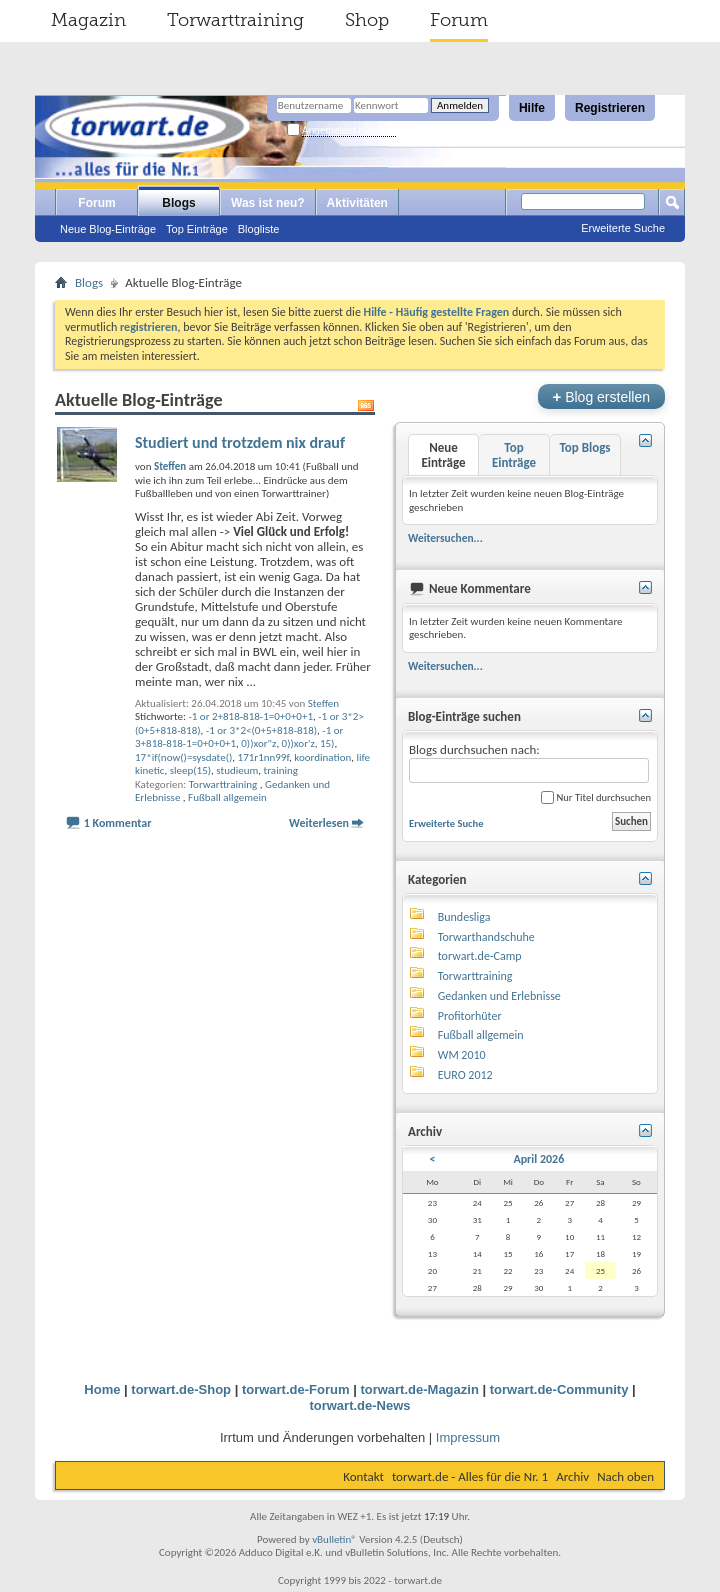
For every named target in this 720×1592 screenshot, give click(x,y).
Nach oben (625, 1476)
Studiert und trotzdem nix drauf (240, 442)
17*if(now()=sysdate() (183, 757)
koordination (322, 757)
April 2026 (538, 1159)
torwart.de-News (359, 1405)
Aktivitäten (357, 203)
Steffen (323, 703)
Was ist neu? (268, 203)
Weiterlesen (319, 823)
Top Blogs (584, 447)
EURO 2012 (465, 1075)
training (281, 770)
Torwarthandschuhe (486, 937)
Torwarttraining (235, 20)
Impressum (468, 1437)
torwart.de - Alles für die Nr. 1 (470, 1476)
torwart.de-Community (559, 1389)
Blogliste (259, 229)
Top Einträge (197, 229)
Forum (459, 20)
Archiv (572, 1476)
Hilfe (532, 108)
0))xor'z (298, 743)
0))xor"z (258, 743)
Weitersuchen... (445, 538)
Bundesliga (464, 917)
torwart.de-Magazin (419, 1389)
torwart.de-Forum (296, 1389)
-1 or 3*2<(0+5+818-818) (261, 730)
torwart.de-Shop (181, 1389)
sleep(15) (190, 770)
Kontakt (363, 1476)
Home (102, 1389)
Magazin (88, 20)
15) (327, 743)
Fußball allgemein (227, 797)
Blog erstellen (601, 396)
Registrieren (610, 108)
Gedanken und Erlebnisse (499, 996)
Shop (367, 20)
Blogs (178, 203)
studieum (237, 770)
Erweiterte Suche (623, 228)
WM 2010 (462, 1055)
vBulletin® (334, 1539)
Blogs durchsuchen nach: (529, 762)
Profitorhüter (470, 1016)
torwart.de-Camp (480, 956)
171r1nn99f (264, 757)
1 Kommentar (118, 823)
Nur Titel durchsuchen (596, 797)
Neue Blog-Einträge (108, 229)
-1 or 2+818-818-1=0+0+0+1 (250, 716)
